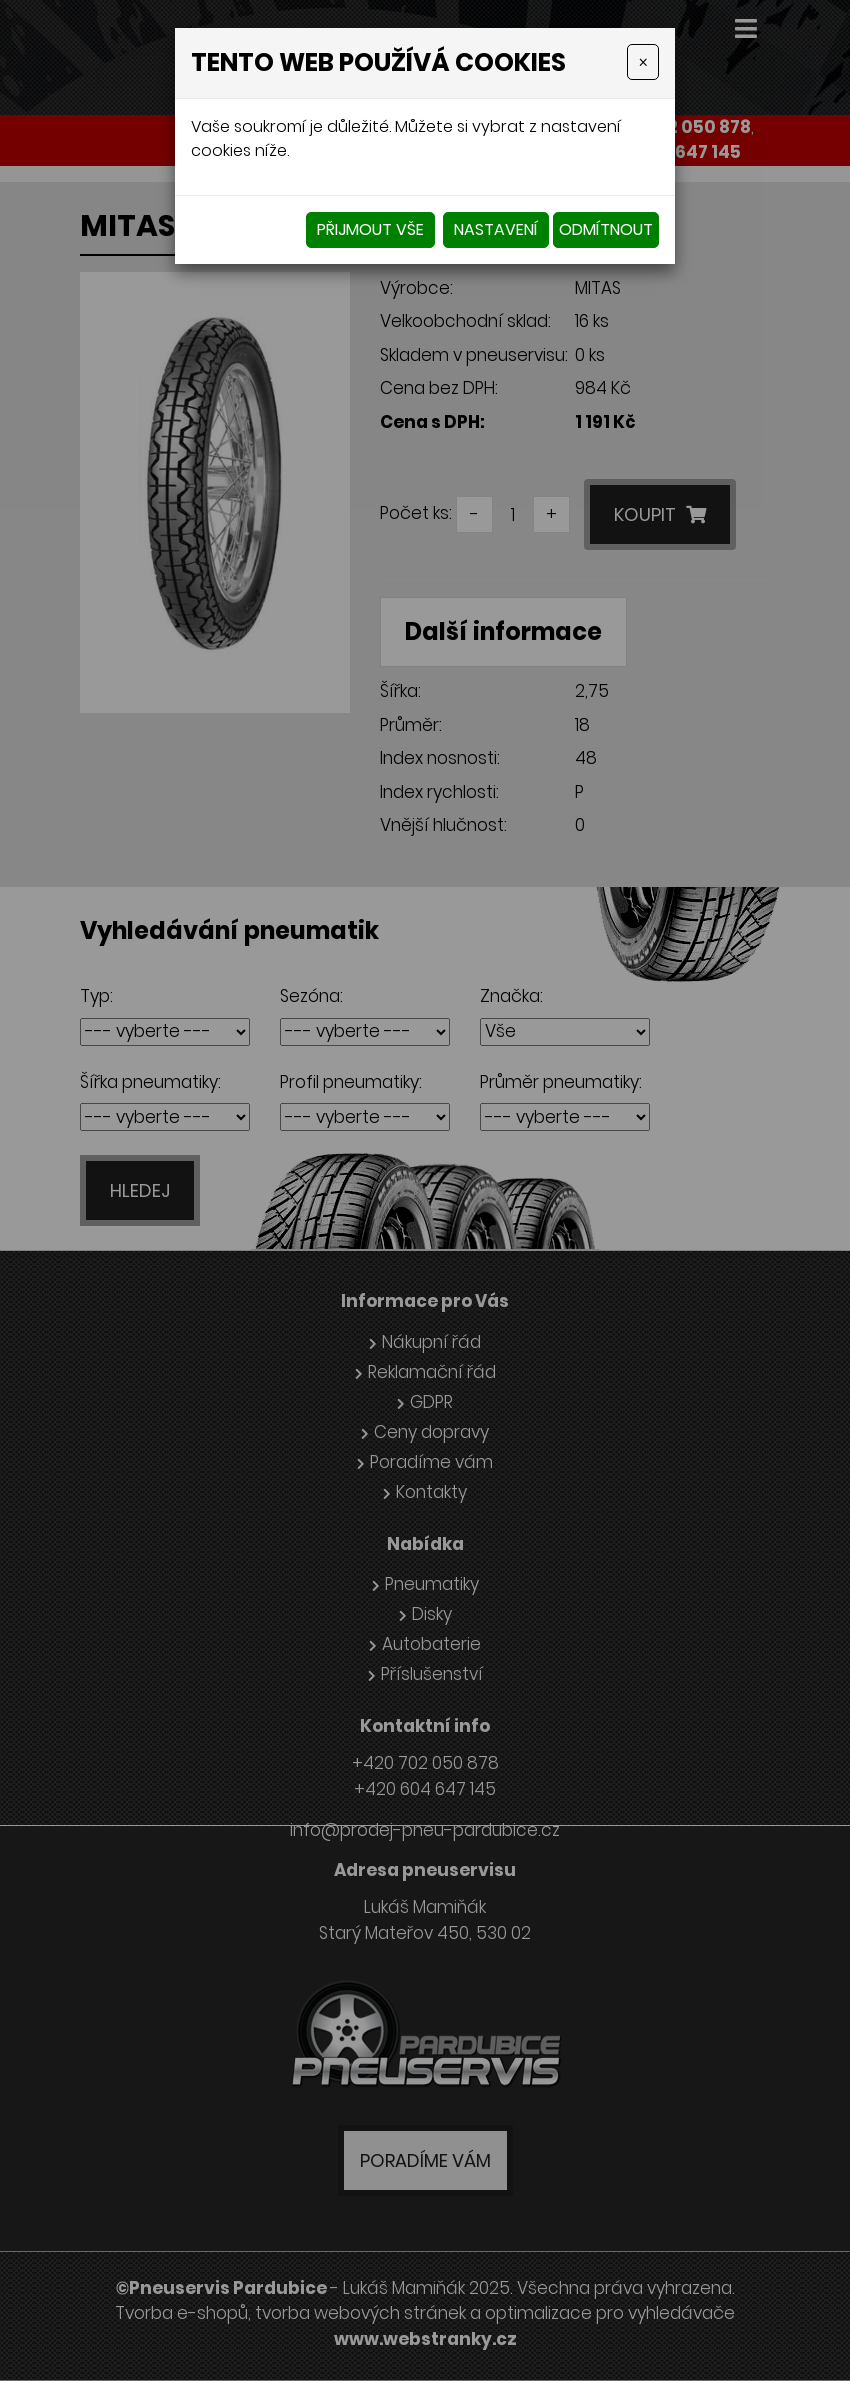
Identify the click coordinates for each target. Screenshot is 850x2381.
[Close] (643, 62)
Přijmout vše (370, 229)
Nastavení (496, 229)
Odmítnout (606, 229)
